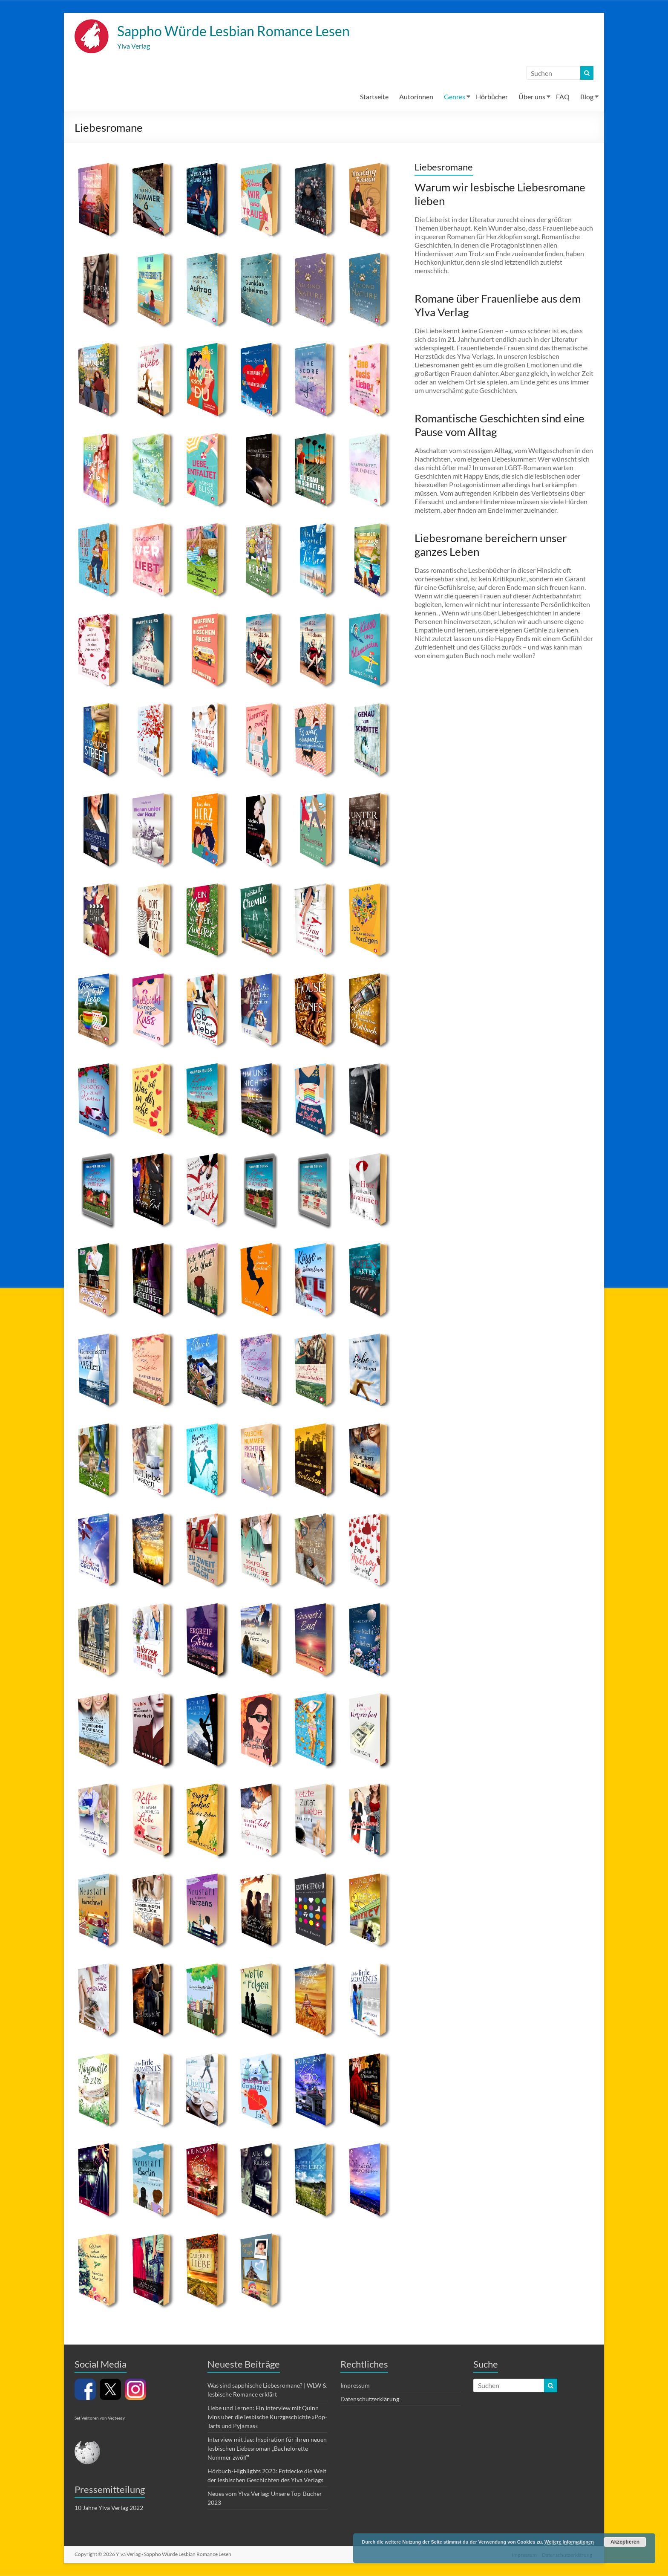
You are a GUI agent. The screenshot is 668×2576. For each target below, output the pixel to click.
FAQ (563, 97)
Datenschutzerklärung (369, 2399)
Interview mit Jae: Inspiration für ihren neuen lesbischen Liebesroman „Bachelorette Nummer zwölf (267, 2449)
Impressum (355, 2386)
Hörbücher (492, 97)
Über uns (531, 97)
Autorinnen (416, 97)
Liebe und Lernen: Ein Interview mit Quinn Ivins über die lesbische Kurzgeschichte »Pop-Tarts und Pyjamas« (267, 2417)
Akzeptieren (624, 2542)
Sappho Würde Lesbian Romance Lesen (248, 31)
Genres (454, 97)
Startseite (374, 97)
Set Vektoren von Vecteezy (100, 2418)
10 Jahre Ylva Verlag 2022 (109, 2508)
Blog (586, 97)
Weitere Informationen (569, 2541)
